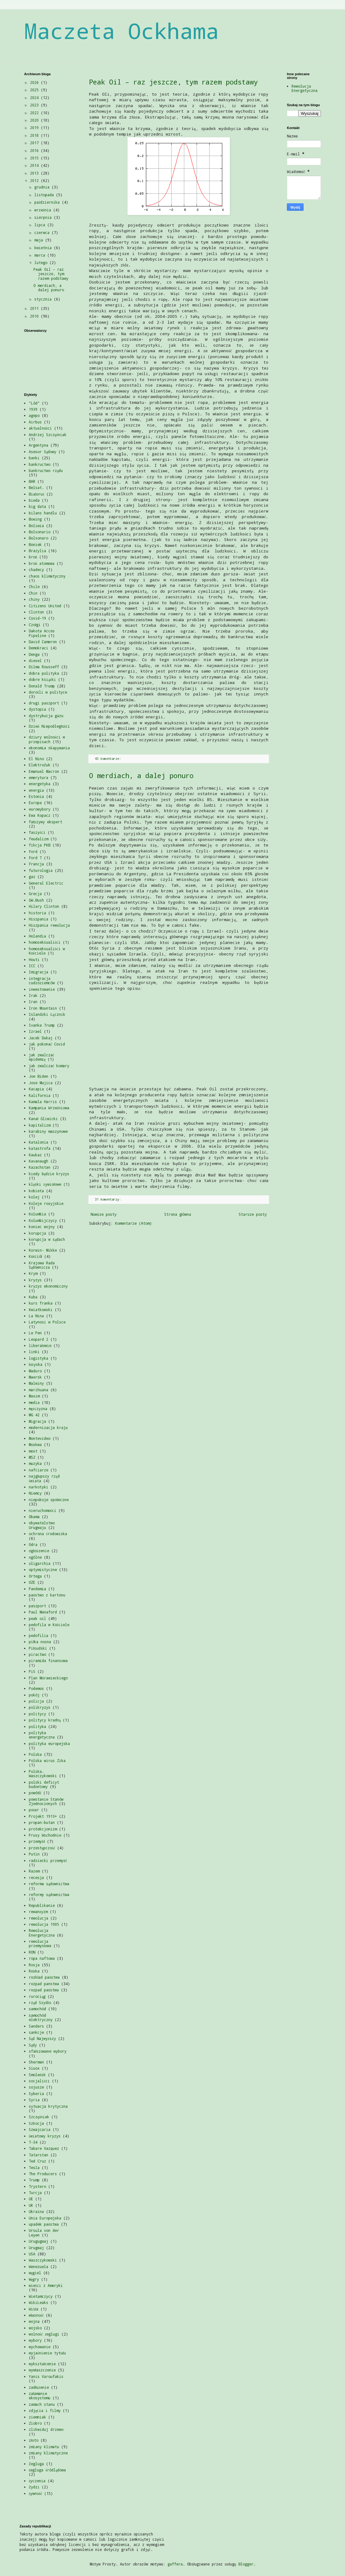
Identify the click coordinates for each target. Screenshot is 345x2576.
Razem (34, 1870)
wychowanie (39, 2346)
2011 (35, 308)
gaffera (175, 2563)
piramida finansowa (48, 1660)
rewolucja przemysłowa (40, 1943)
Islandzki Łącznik (47, 1014)
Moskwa (35, 1444)
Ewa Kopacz (39, 815)
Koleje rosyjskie (46, 1203)
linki (34, 1351)
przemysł (37, 1841)
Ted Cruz (37, 2160)
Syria (34, 2099)
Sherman (36, 2061)
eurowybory (39, 809)
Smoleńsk (37, 2074)
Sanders (36, 2026)
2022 (35, 112)
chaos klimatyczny (47, 576)
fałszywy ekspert (45, 821)
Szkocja (36, 2123)
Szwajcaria (39, 2129)
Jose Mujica (41, 1082)
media (34, 1402)
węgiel (35, 2272)
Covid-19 (37, 618)
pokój (34, 1694)
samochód (37, 2008)
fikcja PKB (39, 844)
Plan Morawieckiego (48, 1677)
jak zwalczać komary (49, 1065)
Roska (34, 1970)
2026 (35, 82)
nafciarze (38, 1469)
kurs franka (41, 1303)
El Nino (36, 758)
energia (36, 790)
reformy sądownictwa (49, 1894)
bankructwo (39, 464)
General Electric (46, 883)
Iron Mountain (43, 1008)
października (48, 202)
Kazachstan (39, 1167)
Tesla (34, 2167)
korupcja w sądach (47, 1239)
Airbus (35, 421)
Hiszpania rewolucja (49, 925)
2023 (35, 104)
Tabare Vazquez (44, 2148)
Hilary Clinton (44, 906)
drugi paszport (44, 702)
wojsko (35, 2327)
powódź (35, 1792)
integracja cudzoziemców (42, 980)
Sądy (33, 2044)
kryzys (35, 1279)
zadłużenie (39, 2387)
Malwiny (36, 1383)
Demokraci (38, 647)
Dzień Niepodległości (49, 726)
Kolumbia (37, 1213)
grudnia (43, 186)
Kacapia (36, 1088)
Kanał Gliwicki (43, 1118)
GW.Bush (36, 900)
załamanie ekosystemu (39, 2395)
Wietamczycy (41, 2296)
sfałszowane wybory (47, 2051)
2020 (35, 120)
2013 (35, 173)
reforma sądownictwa (49, 1883)
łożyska (35, 1364)
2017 (35, 142)
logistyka (38, 1358)
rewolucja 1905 (44, 1924)
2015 (35, 157)
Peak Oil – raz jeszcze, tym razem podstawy (173, 81)
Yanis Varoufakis (46, 2376)
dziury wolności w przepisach (47, 739)
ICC (32, 965)
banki (34, 457)
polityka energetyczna (42, 1734)
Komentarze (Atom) (133, 1223)
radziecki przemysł (47, 1860)
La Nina (36, 1315)
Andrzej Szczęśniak (47, 434)
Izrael (35, 1031)
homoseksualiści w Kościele (47, 950)
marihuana (38, 1389)
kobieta (36, 1190)
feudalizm (38, 838)
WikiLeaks (38, 2302)
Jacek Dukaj (41, 1037)
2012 (35, 180)
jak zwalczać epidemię (41, 1057)
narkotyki (38, 1486)
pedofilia (38, 1635)
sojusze (36, 2087)
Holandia (37, 935)
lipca (40, 224)
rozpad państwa (44, 1989)
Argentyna (38, 445)
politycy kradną (45, 1719)
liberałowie (40, 1345)
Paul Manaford (43, 1611)
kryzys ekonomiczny (48, 1286)
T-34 (33, 2142)
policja (36, 1701)
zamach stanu (42, 2404)
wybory (35, 2340)
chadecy (36, 569)
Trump (34, 2179)
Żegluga (36, 2463)
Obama (34, 1516)
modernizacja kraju (48, 1427)
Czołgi (34, 624)
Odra (33, 1544)
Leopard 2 (38, 1339)
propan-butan (42, 1822)
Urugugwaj (38, 2241)
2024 (35, 97)
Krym (33, 1273)
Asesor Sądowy (42, 451)
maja (39, 239)
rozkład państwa (44, 1977)
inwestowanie (42, 989)
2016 (35, 150)
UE (31, 2198)
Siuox (34, 2068)
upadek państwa (44, 2224)
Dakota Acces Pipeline (42, 633)
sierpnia (44, 217)
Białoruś (36, 493)
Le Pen (35, 1332)
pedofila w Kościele (49, 1624)
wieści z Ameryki (46, 2285)
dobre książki (42, 679)
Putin (34, 1853)
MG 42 (34, 1414)
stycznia (44, 299)
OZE (32, 1582)
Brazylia (37, 550)
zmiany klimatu (44, 2446)
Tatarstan (38, 2154)
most (33, 1450)
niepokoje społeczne (49, 1499)
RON (32, 1952)
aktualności (40, 428)
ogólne (35, 1557)
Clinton (36, 611)
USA (32, 2253)
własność (36, 2315)
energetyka (39, 783)
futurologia (41, 870)
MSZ (32, 1457)
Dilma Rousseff (44, 666)
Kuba (33, 1296)
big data (37, 506)
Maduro (35, 1370)
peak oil (37, 1618)
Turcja (35, 2192)
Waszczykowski (43, 2260)
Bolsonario (39, 531)
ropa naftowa (42, 1958)
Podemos (36, 1688)
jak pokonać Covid (47, 1043)
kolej (34, 1196)
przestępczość (42, 1847)
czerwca (43, 232)
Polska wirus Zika (47, 1760)
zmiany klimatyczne (48, 2452)
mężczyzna (38, 1408)
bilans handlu (43, 512)
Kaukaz (35, 1154)
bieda (34, 500)
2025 (35, 89)
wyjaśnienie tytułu (47, 2352)
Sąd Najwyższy (42, 2038)
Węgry (34, 2279)
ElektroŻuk (39, 764)
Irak (33, 995)
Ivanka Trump (42, 1025)
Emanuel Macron (44, 771)
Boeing (35, 519)
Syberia (36, 2093)
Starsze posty (253, 1214)
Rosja (34, 1964)
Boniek (35, 544)
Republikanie (42, 1905)
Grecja (35, 893)
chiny (34, 599)
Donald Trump (42, 685)
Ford (33, 851)
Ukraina (36, 2211)
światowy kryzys (45, 2135)
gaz (32, 876)
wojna (34, 2321)
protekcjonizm (43, 1828)
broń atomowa (41, 563)
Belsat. (36, 487)
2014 (35, 165)
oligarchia (39, 1563)
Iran (33, 1001)
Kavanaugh (38, 1160)
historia (37, 912)
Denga (34, 654)
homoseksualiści (45, 942)
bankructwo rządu (46, 470)
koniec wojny (42, 1226)
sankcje (36, 2032)
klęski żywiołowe (45, 1184)
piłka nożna (40, 1641)
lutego (41, 262)
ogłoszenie (39, 1550)
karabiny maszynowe (48, 1131)
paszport (37, 1605)
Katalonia (38, 1142)
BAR (32, 481)
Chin (33, 593)
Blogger (245, 2563)
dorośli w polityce (48, 692)
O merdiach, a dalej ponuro (141, 775)
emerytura (38, 777)
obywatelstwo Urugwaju (42, 1525)
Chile (34, 586)
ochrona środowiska (48, 1533)
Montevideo (39, 1438)
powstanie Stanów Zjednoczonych (46, 1801)
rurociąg (37, 1996)
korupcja (37, 1233)
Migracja (37, 1421)
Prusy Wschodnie (45, 1835)
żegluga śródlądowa (47, 2469)
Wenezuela (38, 2266)
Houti (34, 959)
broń (33, 556)
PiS (32, 1671)
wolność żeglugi (44, 2333)
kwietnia (44, 247)
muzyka (35, 1463)
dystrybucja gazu (46, 715)
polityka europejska (49, 1743)
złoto (33, 2440)
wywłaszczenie (42, 2369)
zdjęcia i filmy (45, 2410)
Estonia (36, 796)
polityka (37, 1726)
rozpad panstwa (44, 1983)
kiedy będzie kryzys (49, 1173)
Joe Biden (38, 1076)
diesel (35, 660)
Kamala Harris (43, 1101)
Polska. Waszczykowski (43, 1773)
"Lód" (34, 402)
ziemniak (37, 2416)
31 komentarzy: (109, 1199)
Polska (35, 1754)
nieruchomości (42, 1510)
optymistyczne (43, 1569)
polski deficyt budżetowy (44, 1784)
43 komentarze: (109, 758)
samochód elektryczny (41, 2017)
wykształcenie (42, 2363)
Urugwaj (36, 2247)
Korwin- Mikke (43, 1250)
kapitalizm (39, 1125)
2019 (35, 127)
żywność (35, 2493)
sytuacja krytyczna (48, 2106)
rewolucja (38, 1918)
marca (40, 255)
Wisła (33, 2308)
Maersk (35, 1377)
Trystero (37, 2186)
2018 (35, 135)
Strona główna (177, 1214)
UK (31, 2205)
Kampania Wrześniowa (49, 1107)
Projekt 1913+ (43, 1816)
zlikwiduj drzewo (46, 2429)
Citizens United (45, 605)
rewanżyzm (38, 1911)
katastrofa (39, 1148)
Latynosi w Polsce (47, 1321)
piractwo (37, 1654)
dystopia (37, 709)
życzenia (37, 2480)
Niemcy (35, 1493)
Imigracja (38, 971)
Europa (35, 802)
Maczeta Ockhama (121, 30)
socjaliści (39, 2080)
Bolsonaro (38, 537)
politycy (37, 1713)
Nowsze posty (104, 1214)
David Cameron (43, 641)
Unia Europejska (45, 2217)
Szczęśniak (39, 2116)
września (43, 209)
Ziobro (35, 2423)
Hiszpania (38, 918)
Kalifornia (39, 1095)
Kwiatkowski (41, 1309)
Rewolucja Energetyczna (42, 1932)
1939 (33, 409)
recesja (36, 1877)
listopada (45, 194)
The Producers (43, 2173)
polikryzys (39, 1707)
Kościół (35, 1256)
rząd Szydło (40, 2002)
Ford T (35, 857)
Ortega (35, 1576)
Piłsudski (38, 1648)
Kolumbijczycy (43, 1220)
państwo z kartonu (47, 1594)
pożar (34, 1809)
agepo (34, 415)
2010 (35, 316)
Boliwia (36, 525)
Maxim (34, 1395)
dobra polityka (44, 673)
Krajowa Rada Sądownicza (42, 1265)
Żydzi (34, 2486)
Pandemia (37, 1588)
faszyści (37, 832)
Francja (36, 863)
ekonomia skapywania (49, 747)
